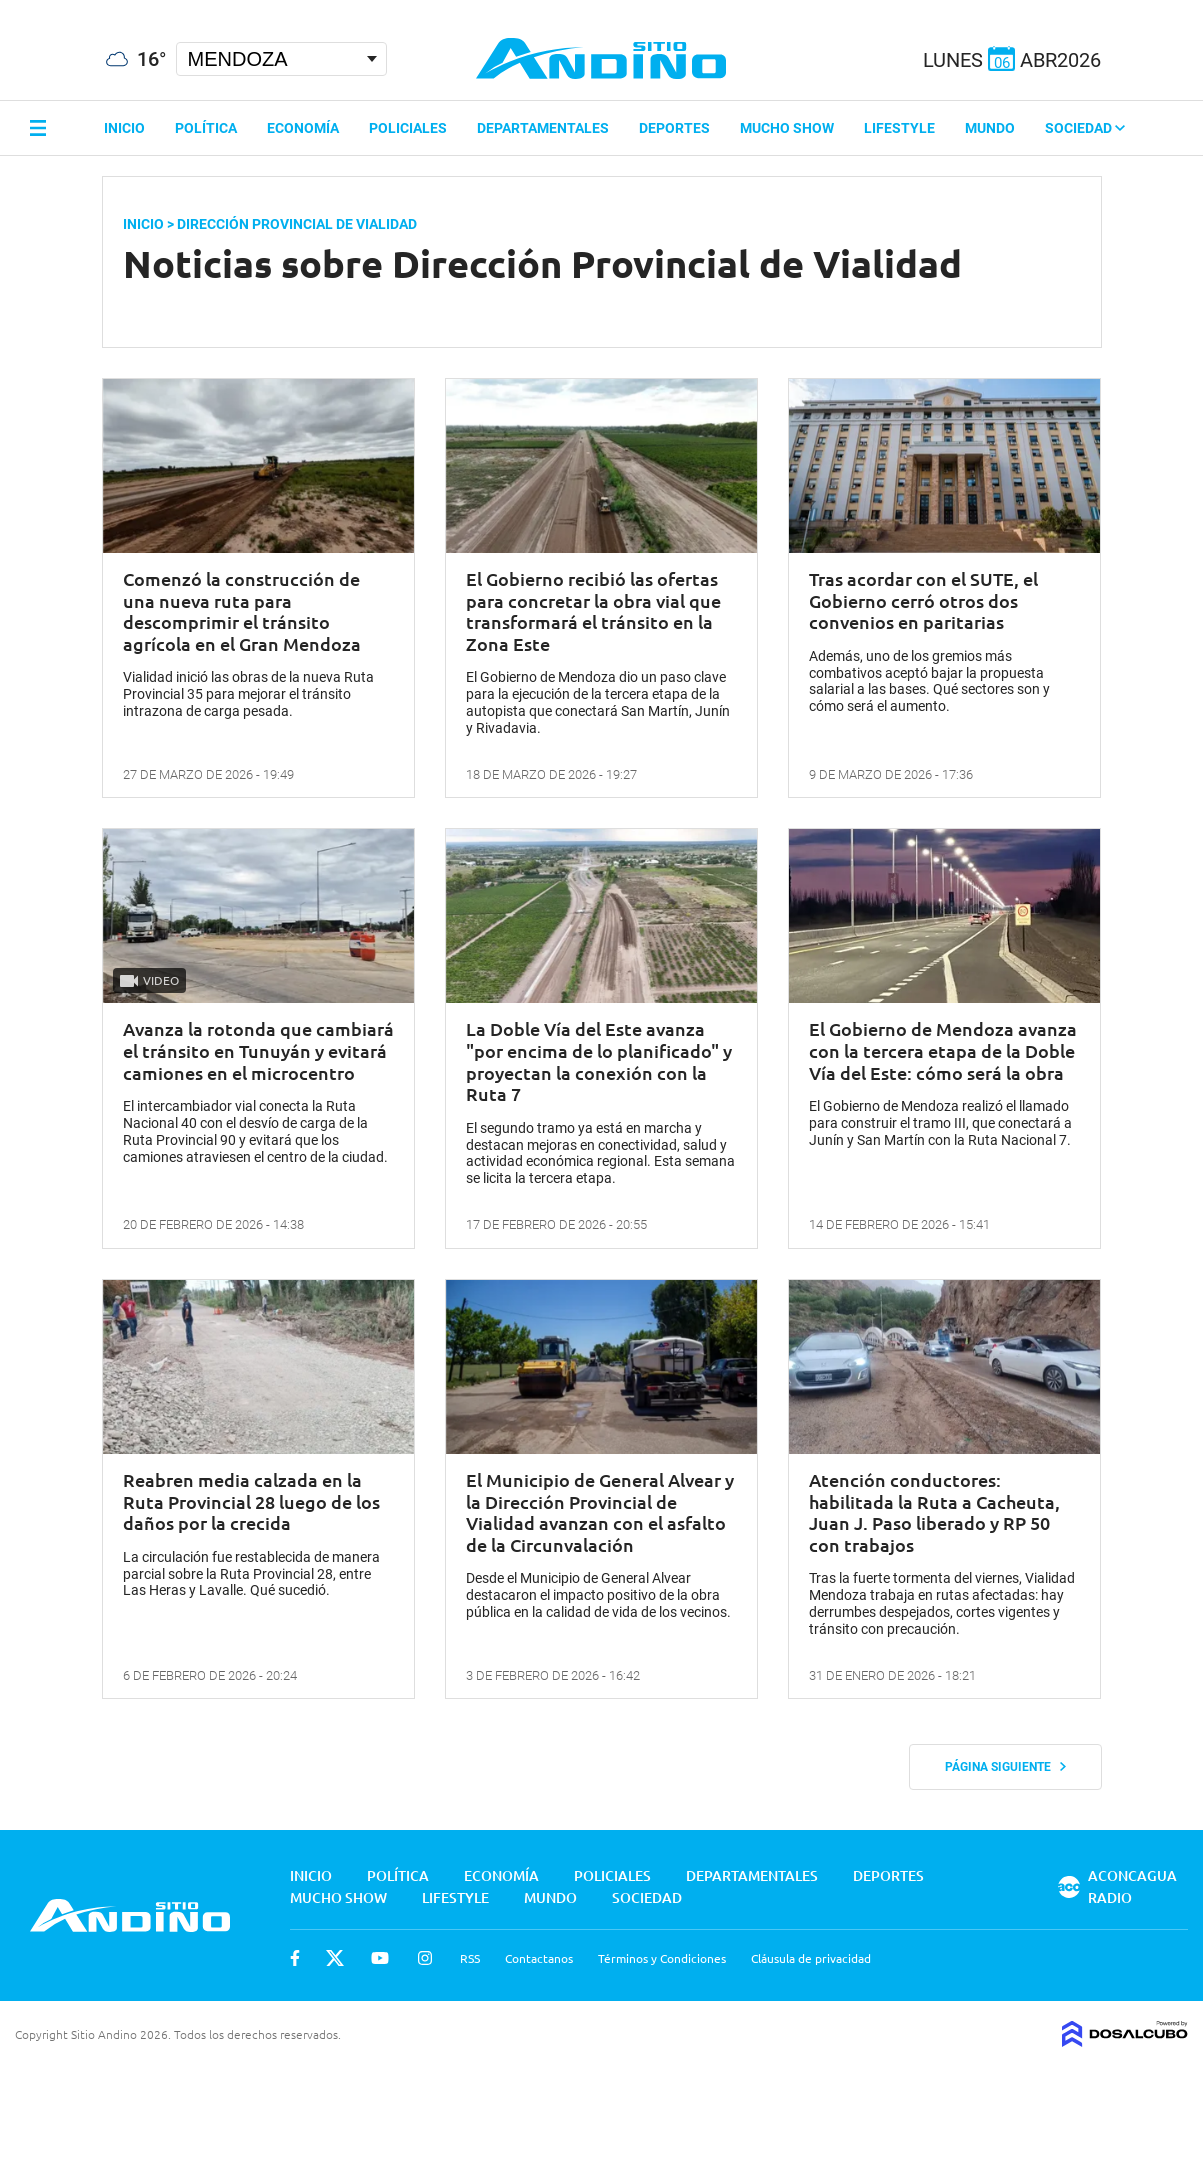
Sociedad (1085, 128)
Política (206, 128)
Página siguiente (1005, 1767)
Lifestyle (899, 128)
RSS (470, 1958)
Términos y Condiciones (662, 1958)
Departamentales (543, 128)
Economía (303, 128)
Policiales (408, 128)
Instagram (425, 1958)
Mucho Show (787, 128)
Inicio (124, 128)
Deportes (674, 128)
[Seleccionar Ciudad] (281, 59)
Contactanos (539, 1958)
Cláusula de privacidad (811, 1958)
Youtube (380, 1958)
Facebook (295, 1958)
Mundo (990, 128)
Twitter (335, 1958)
